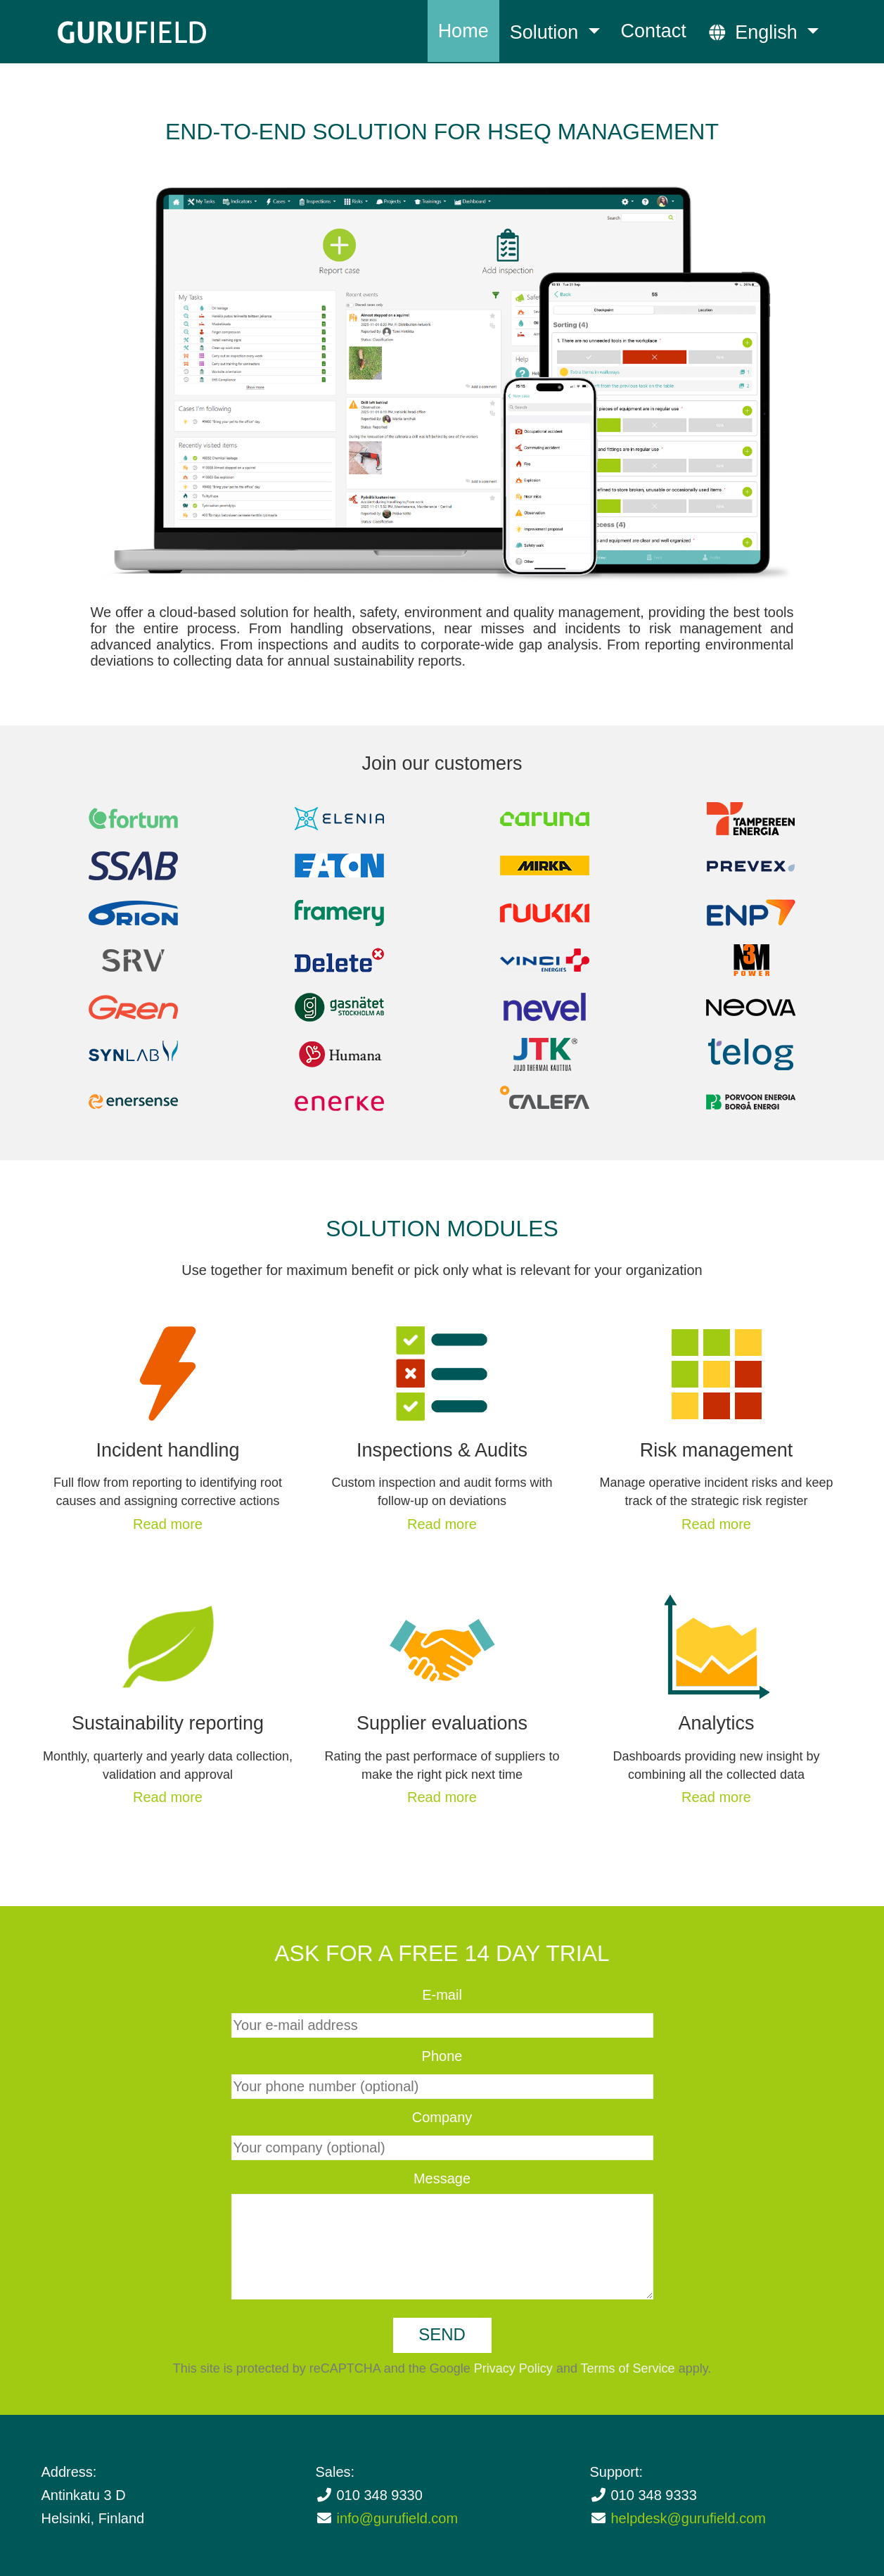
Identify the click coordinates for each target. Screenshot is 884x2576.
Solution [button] (547, 32)
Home (463, 31)
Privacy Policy (513, 2368)
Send (442, 2334)
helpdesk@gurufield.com (688, 2518)
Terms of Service (628, 2368)
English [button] (755, 32)
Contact (653, 31)
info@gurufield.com (398, 2518)
